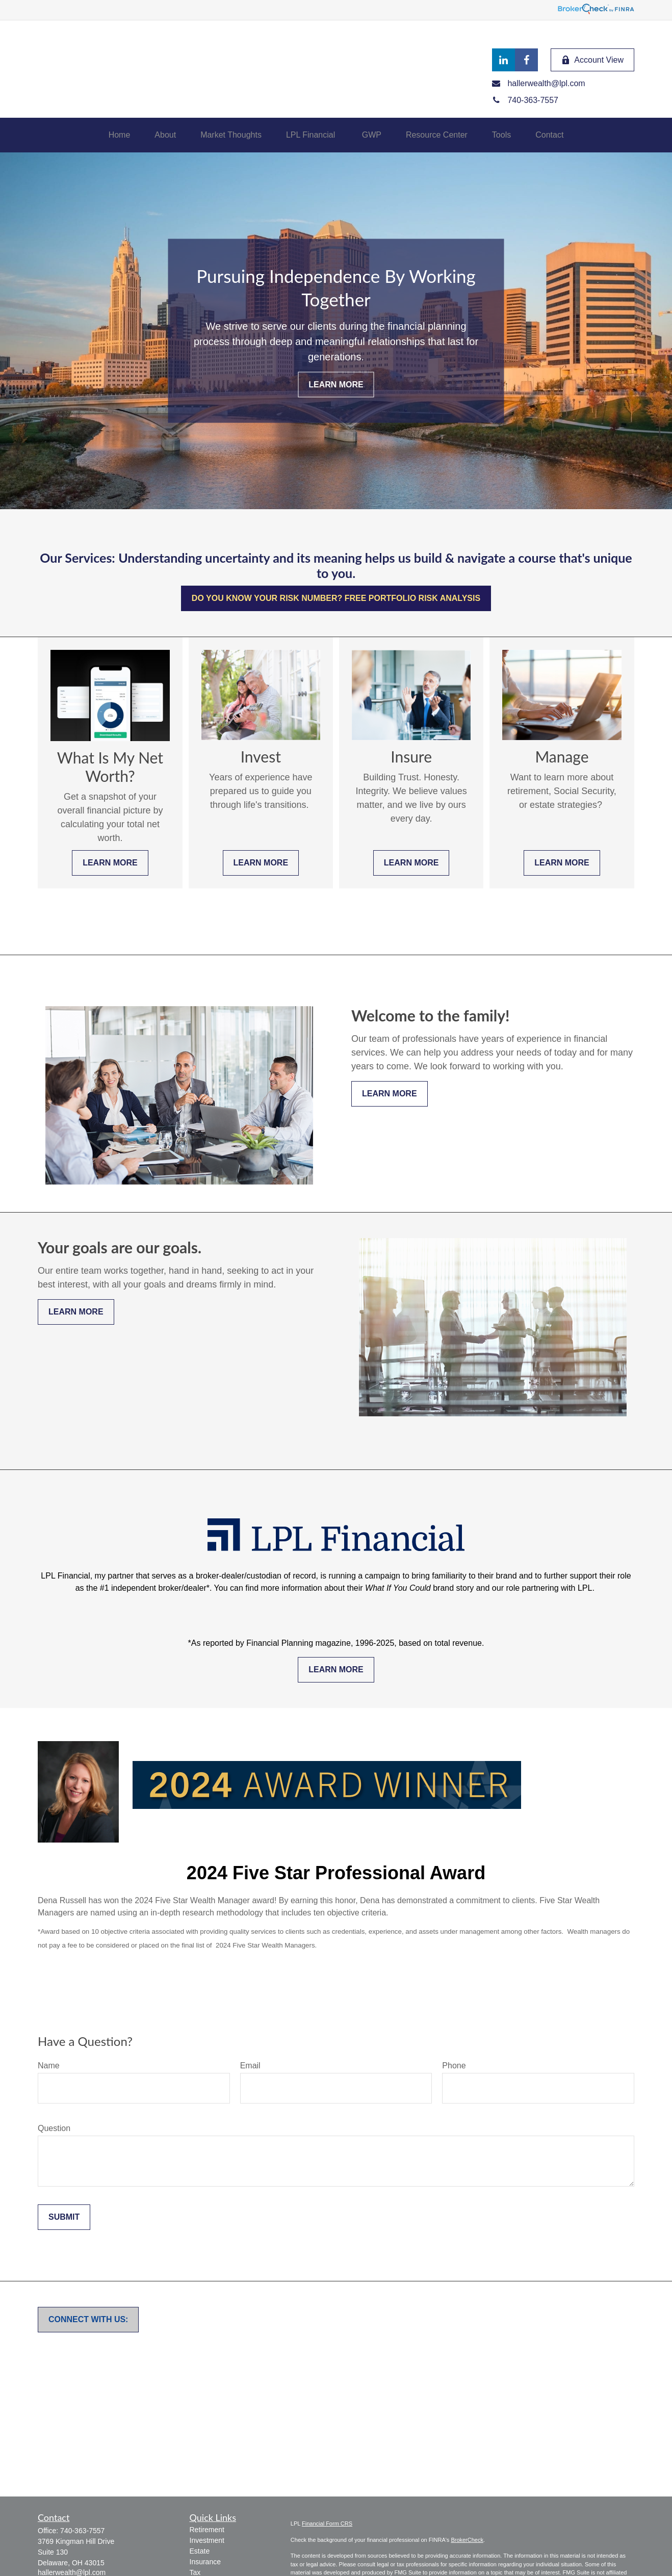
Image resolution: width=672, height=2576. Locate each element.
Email (250, 2065)
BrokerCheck (467, 2540)
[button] (119, 135)
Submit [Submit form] (64, 2217)
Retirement (207, 2530)
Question (54, 2128)
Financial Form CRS (327, 2523)
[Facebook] (526, 59)
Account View (592, 60)
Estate (200, 2551)
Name (49, 2065)
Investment (207, 2540)
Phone (454, 2065)
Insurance (205, 2562)
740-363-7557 (82, 2531)
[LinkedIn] (503, 59)
